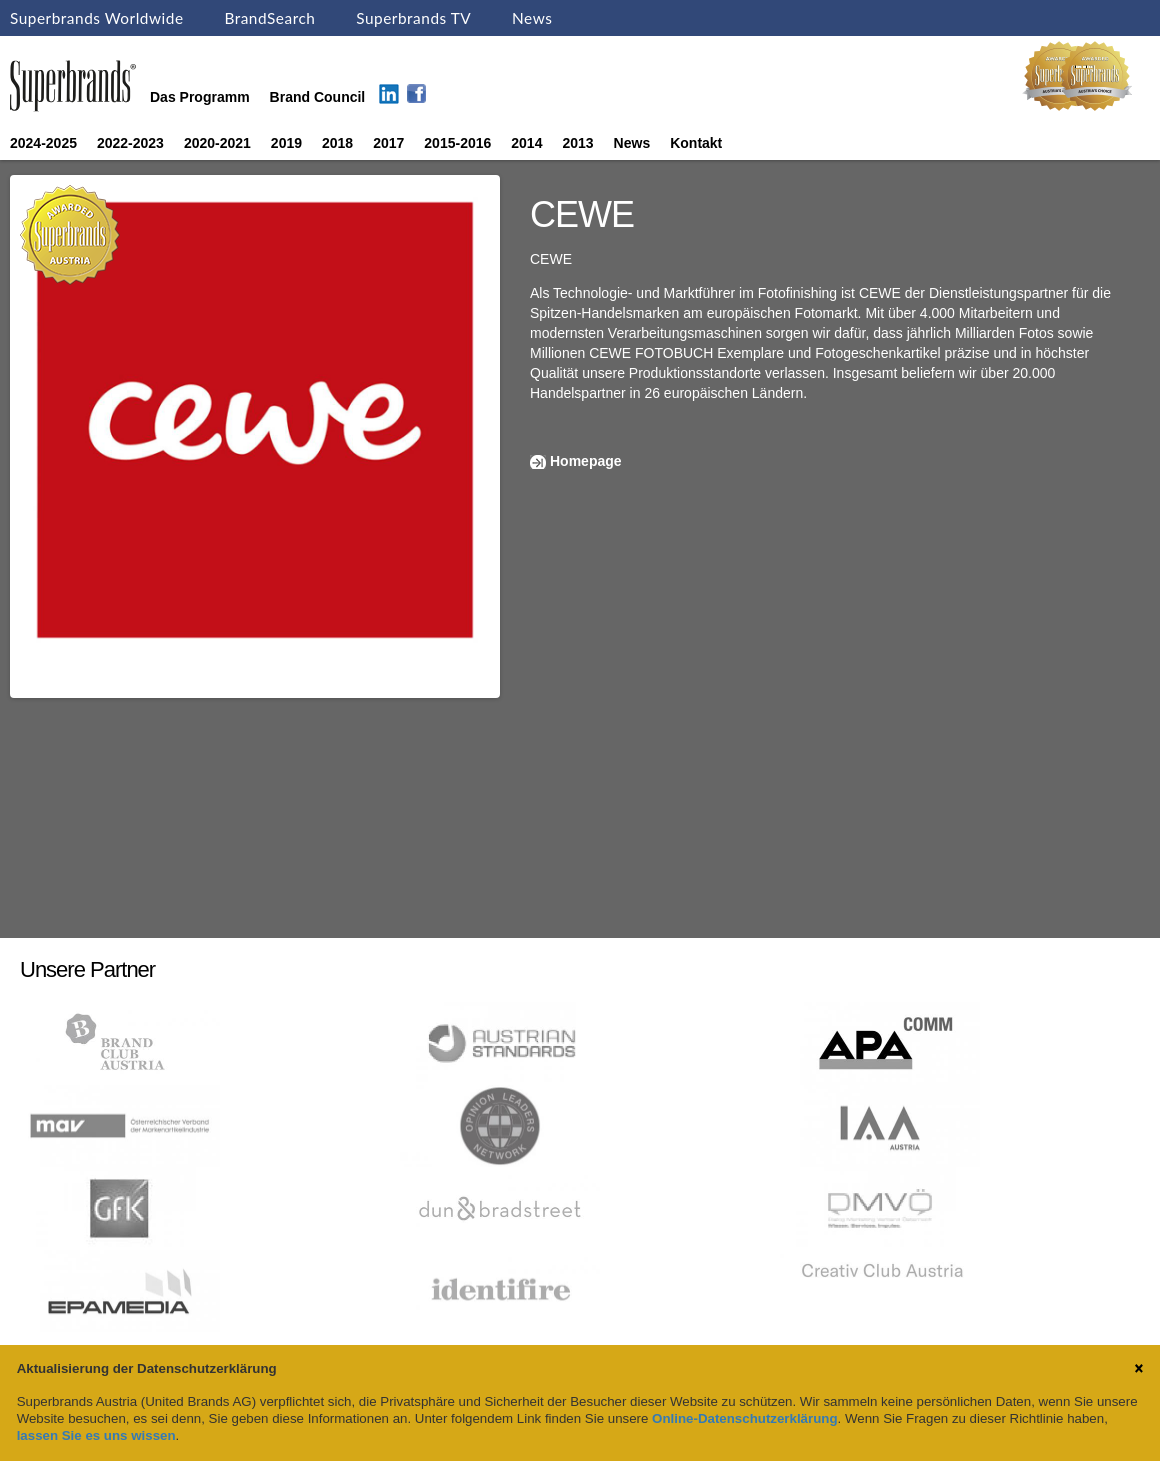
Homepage (586, 461)
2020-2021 (217, 143)
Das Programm (200, 97)
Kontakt (696, 143)
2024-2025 (43, 143)
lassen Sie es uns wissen (96, 1435)
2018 (337, 143)
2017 (388, 143)
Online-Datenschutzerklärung (744, 1418)
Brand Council (318, 97)
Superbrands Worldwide (97, 18)
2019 (286, 143)
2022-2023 (130, 143)
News (532, 18)
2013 (577, 143)
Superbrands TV (413, 18)
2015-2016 (457, 143)
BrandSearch (269, 18)
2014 (526, 143)
